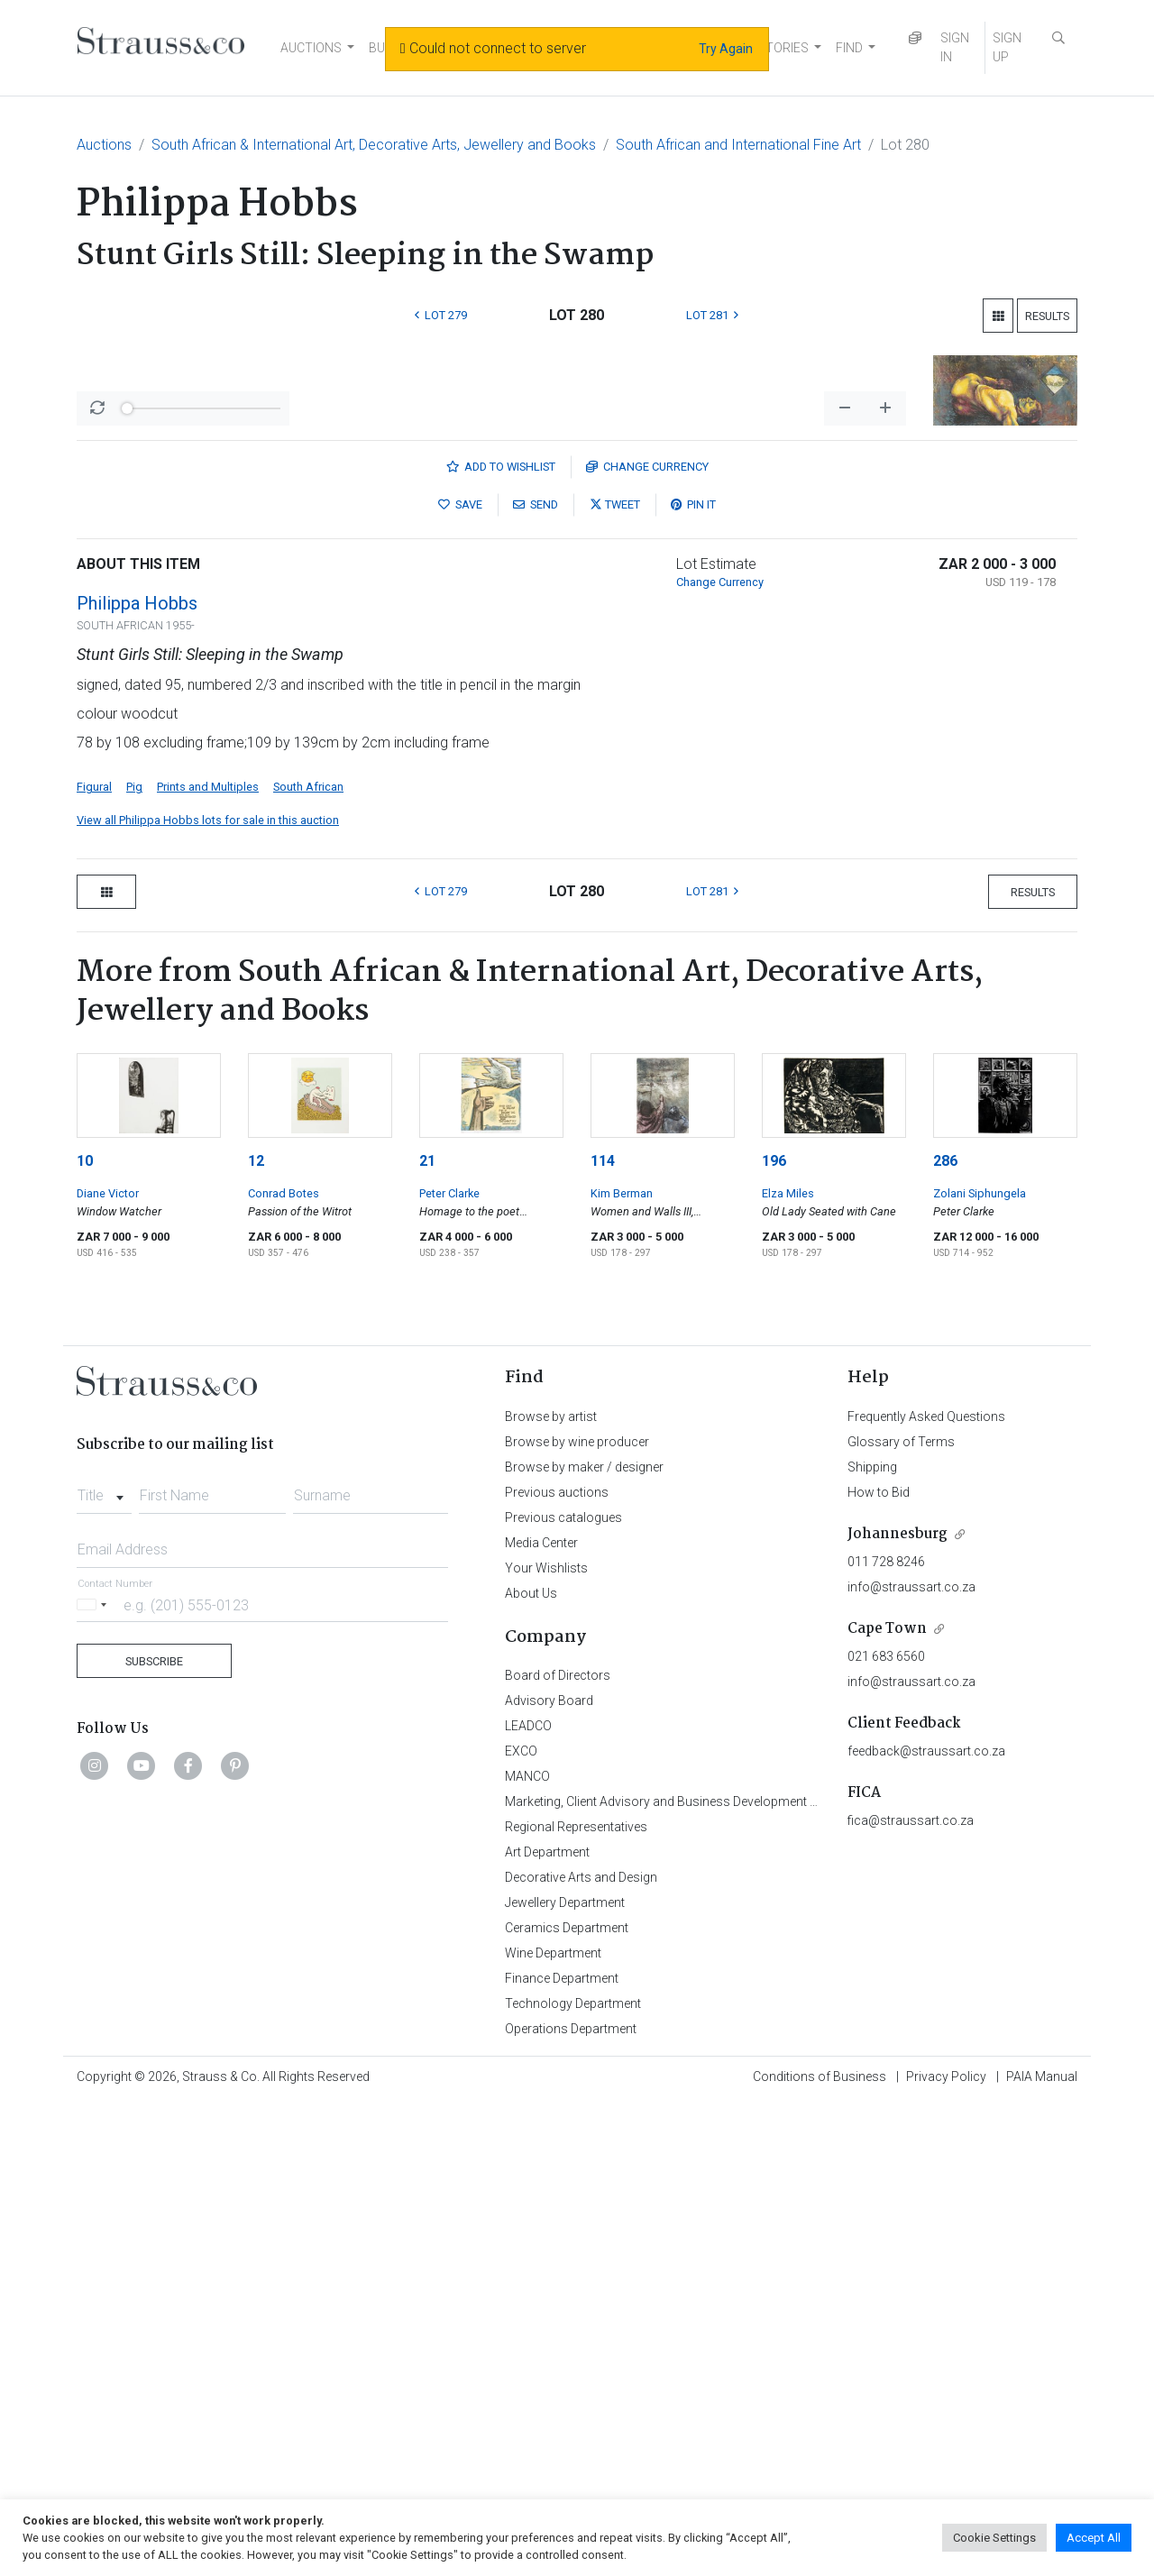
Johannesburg (897, 2006)
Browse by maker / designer (584, 1939)
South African (308, 1259)
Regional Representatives (576, 2299)
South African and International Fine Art (738, 144)
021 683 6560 (886, 2129)
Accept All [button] (1094, 2537)
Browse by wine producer (577, 1914)
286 (945, 1633)
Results (1047, 316)
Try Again (726, 48)
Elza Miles (788, 1666)
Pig (134, 1259)
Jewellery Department (565, 2375)
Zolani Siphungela (979, 1666)
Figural (94, 1259)
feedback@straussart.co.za (926, 2223)
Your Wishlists (546, 2040)
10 (85, 1633)
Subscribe (154, 2134)
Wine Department (553, 2425)
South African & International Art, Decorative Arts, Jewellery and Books (373, 144)
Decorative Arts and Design (581, 2349)
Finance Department (561, 2450)
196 (774, 1633)
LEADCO (528, 2198)
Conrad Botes (283, 1666)
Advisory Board (549, 2173)
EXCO (521, 2223)
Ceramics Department (566, 2400)
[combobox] (104, 1962)
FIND (849, 48)
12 (256, 1633)
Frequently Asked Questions (926, 1889)
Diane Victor (108, 1666)
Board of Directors (557, 2148)
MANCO (527, 2248)
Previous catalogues (563, 1990)
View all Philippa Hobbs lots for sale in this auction (208, 1292)
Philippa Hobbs (137, 1075)
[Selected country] (95, 2077)
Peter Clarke (449, 1666)
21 (427, 1633)
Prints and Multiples (208, 1259)
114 (603, 1633)
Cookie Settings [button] (994, 2537)
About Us (531, 2065)
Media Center (541, 2015)
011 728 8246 (886, 2034)
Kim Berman (622, 1666)
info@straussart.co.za (911, 2059)
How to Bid (878, 1964)
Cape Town (887, 2101)
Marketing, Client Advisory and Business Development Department (690, 2274)
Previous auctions (557, 1964)
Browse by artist (551, 1889)
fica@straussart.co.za (910, 2293)
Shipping (872, 1939)
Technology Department (573, 2476)
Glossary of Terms (901, 1914)
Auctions (104, 144)
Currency (647, 939)
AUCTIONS (311, 48)
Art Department (547, 2324)
